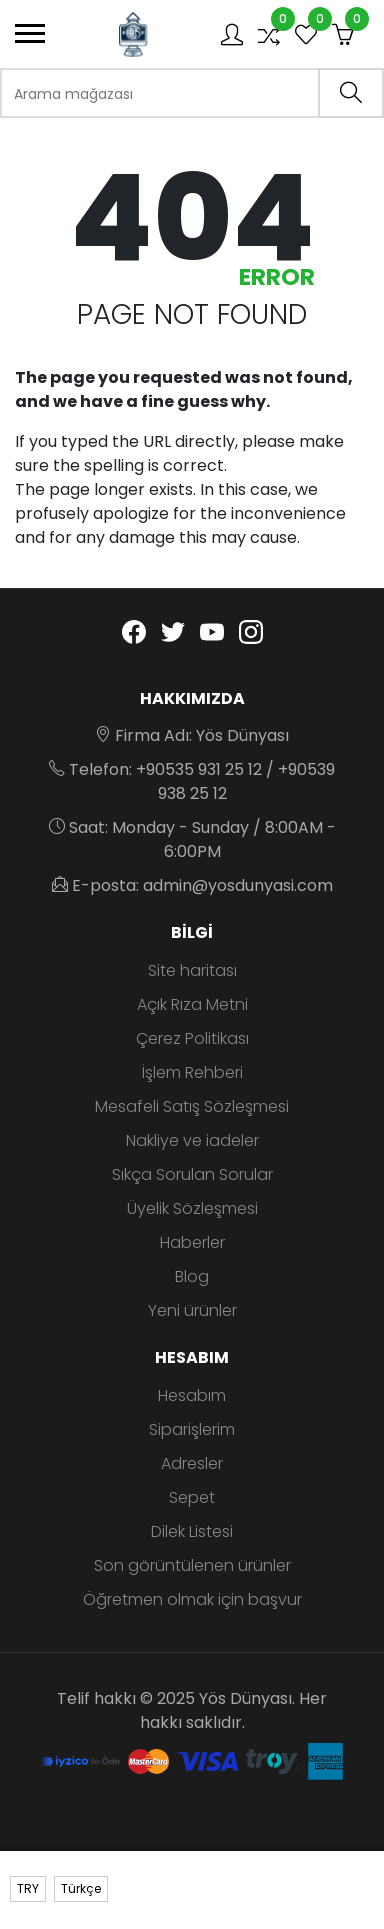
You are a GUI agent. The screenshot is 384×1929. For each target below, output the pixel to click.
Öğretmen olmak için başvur (192, 1599)
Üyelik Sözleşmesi (192, 1208)
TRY (28, 1888)
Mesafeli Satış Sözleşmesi (192, 1106)
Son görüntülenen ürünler (192, 1565)
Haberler (192, 1242)
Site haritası (192, 970)
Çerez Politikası (192, 1038)
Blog (192, 1276)
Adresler (192, 1463)
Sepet (192, 1497)
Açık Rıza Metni (192, 1004)
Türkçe (81, 1888)
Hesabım (192, 1395)
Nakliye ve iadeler (192, 1140)
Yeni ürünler (192, 1310)
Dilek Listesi (192, 1531)
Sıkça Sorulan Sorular (192, 1174)
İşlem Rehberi (192, 1072)
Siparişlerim (192, 1429)
